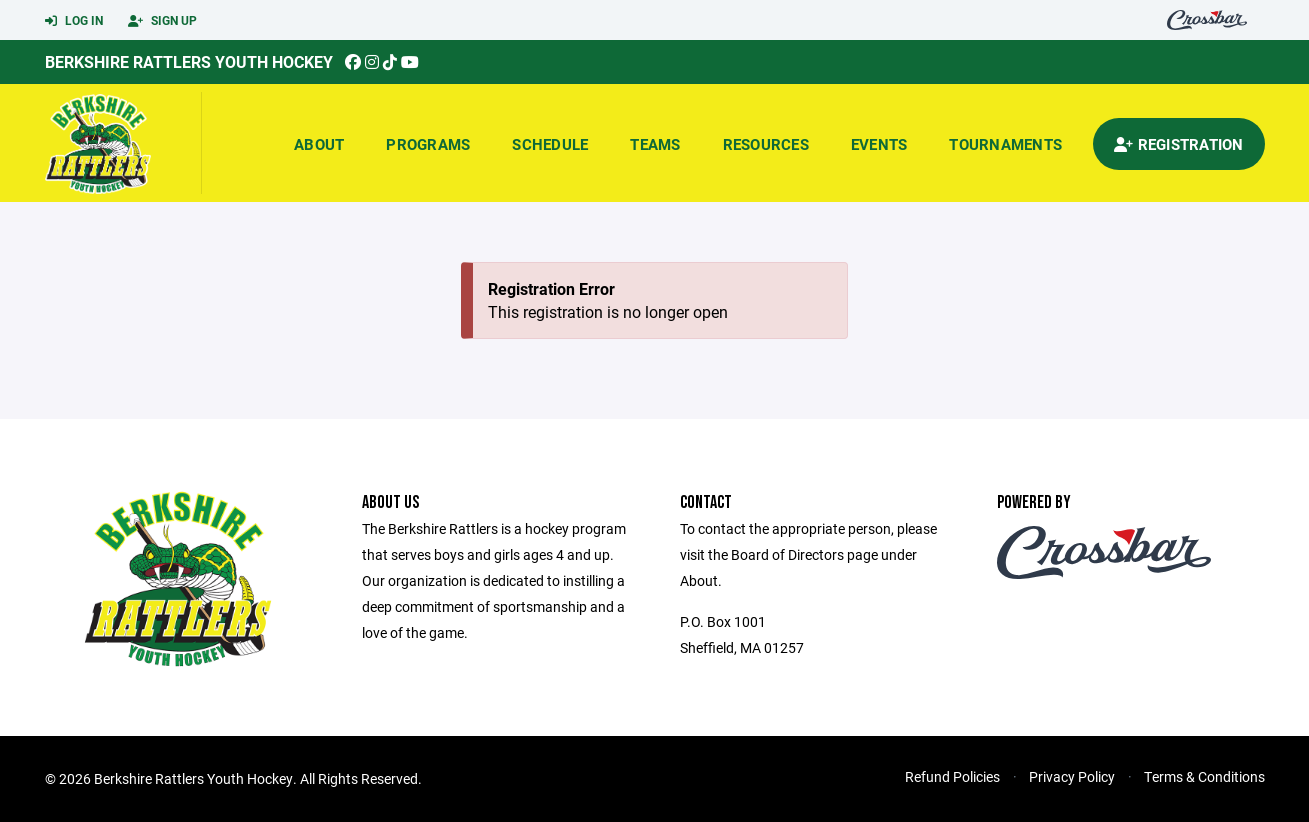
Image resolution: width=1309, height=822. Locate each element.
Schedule (550, 144)
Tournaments (1005, 144)
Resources (766, 144)
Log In (74, 21)
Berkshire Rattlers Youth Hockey (189, 61)
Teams (655, 144)
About (319, 144)
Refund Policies (952, 776)
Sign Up (162, 21)
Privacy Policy (1072, 776)
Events (879, 144)
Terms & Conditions (1204, 776)
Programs (428, 144)
